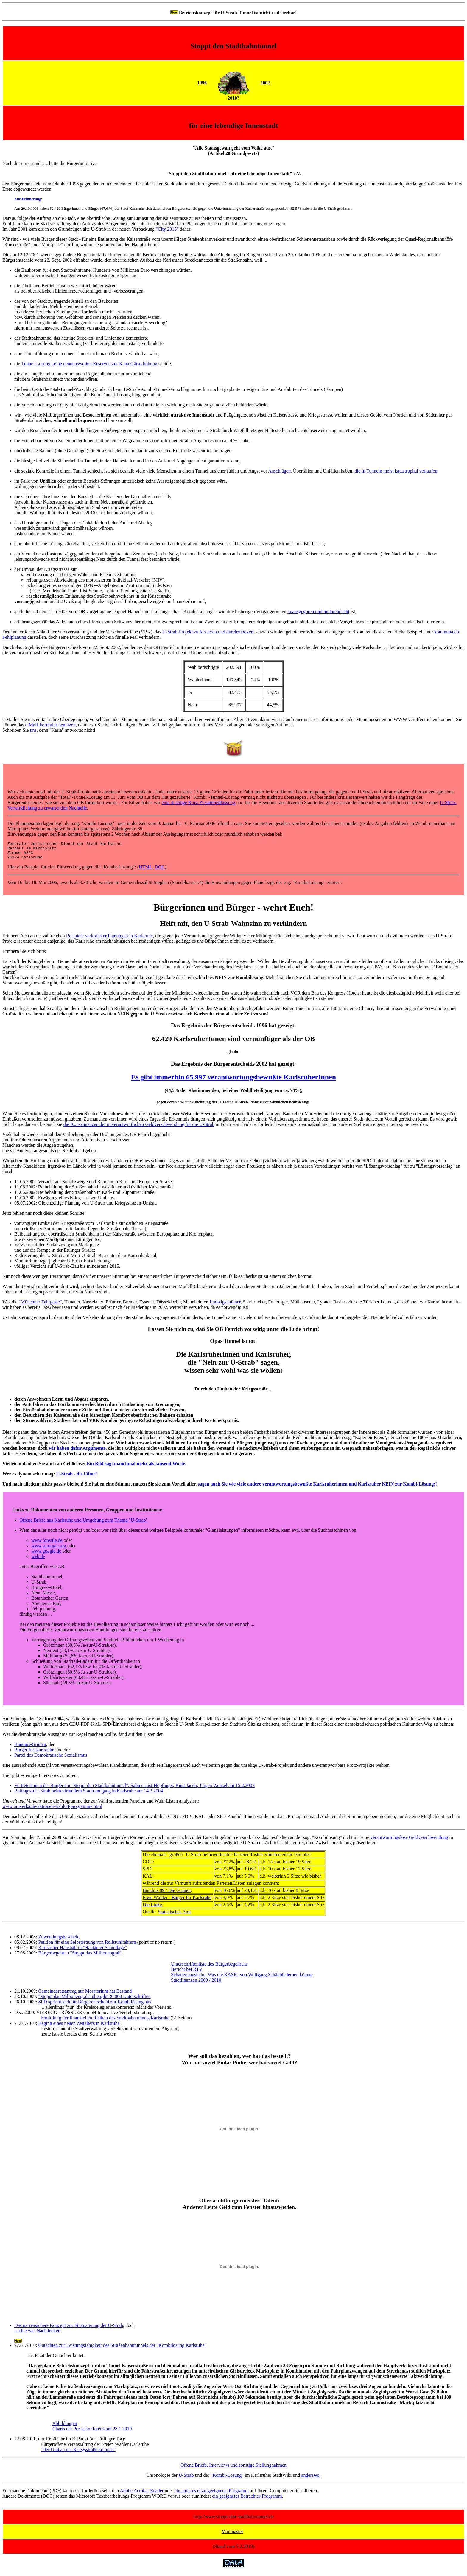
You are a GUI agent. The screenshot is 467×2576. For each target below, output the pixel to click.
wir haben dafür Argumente (77, 1451)
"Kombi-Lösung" (227, 2478)
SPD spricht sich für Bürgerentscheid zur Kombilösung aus (94, 2005)
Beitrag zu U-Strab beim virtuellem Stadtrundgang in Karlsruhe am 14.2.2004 (88, 1794)
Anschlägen (279, 470)
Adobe (126, 2494)
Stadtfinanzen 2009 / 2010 (196, 1983)
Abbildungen (64, 2426)
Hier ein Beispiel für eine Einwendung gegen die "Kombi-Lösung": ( (73, 870)
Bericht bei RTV (187, 1972)
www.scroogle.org (48, 1549)
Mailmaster (232, 2535)
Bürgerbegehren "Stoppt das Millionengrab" (80, 1956)
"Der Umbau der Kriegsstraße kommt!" (78, 2453)
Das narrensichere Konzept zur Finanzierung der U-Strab (68, 2328)
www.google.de (46, 1554)
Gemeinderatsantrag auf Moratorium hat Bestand (85, 1994)
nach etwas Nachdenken (37, 2334)
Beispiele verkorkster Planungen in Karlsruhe (109, 939)
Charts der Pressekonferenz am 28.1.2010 (92, 2432)
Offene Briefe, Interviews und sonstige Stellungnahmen (233, 2468)
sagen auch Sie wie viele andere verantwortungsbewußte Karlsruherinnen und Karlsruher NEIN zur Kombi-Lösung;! (317, 1487)
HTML (145, 870)
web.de (38, 1559)
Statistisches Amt (174, 1915)
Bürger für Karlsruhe (34, 1753)
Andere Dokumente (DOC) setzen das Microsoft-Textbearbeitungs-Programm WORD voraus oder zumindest (107, 2499)
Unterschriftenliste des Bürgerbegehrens (209, 1967)
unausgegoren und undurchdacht (318, 611)
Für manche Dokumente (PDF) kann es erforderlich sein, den (61, 2494)
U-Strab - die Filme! (76, 1477)
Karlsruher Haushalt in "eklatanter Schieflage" (82, 1951)
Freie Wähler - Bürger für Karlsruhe (177, 1901)
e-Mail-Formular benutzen (50, 724)
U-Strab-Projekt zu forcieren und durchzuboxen (207, 631)
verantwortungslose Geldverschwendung (409, 1840)
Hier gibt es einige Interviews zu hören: (40, 1778)
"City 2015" (167, 229)
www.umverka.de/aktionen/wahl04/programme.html (52, 1809)
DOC (160, 870)
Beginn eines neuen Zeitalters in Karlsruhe (78, 2026)
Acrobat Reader (148, 2494)
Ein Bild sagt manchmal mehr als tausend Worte (136, 1467)
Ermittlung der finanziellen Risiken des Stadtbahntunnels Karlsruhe (105, 2021)
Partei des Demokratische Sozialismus (50, 1758)
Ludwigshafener (225, 1305)
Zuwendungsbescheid (59, 1940)
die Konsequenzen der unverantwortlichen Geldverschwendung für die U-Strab (138, 1127)
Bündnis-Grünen (30, 1747)
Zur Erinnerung (27, 199)
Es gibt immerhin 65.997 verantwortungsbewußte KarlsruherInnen (233, 1081)
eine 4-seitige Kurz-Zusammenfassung (198, 802)
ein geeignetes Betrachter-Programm (247, 2499)
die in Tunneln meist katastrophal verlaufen (395, 470)
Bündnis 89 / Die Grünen (167, 1893)
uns (33, 730)
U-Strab (186, 2478)
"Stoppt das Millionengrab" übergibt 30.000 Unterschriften (94, 1999)
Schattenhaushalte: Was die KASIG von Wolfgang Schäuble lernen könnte (242, 1978)
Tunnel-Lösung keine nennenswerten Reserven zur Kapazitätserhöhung (89, 363)
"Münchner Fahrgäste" (40, 1305)
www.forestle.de (47, 1543)
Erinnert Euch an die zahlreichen (34, 939)
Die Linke (152, 1908)
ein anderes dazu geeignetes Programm (212, 2494)
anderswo (310, 2478)
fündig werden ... (35, 1617)
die (17, 363)
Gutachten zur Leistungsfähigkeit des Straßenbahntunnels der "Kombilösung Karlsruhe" (122, 2348)
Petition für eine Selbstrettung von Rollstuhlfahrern (87, 1945)
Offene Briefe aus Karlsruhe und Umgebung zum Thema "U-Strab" (83, 1523)
